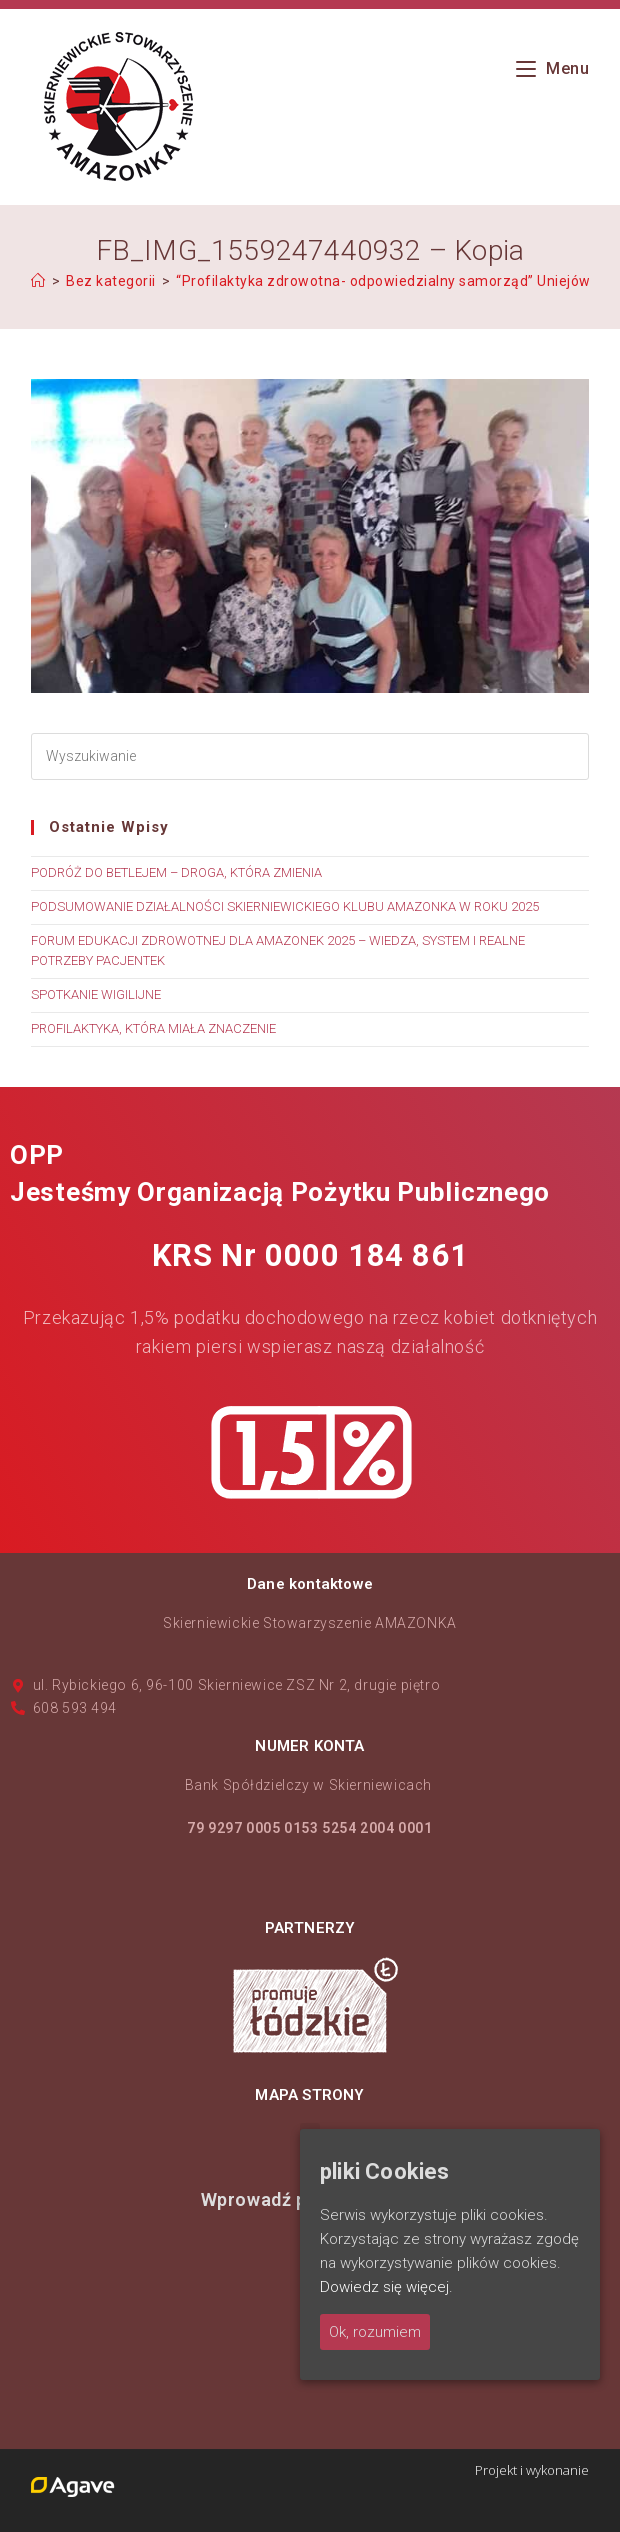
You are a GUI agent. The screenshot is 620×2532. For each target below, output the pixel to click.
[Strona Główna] (38, 281)
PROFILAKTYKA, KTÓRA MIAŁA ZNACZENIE (153, 1028)
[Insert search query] (310, 756)
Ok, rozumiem (375, 2332)
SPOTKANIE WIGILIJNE (96, 994)
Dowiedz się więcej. (386, 2287)
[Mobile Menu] (553, 68)
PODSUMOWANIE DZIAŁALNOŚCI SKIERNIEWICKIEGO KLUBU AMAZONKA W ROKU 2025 (285, 906)
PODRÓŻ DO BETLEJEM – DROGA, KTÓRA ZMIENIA (176, 872)
